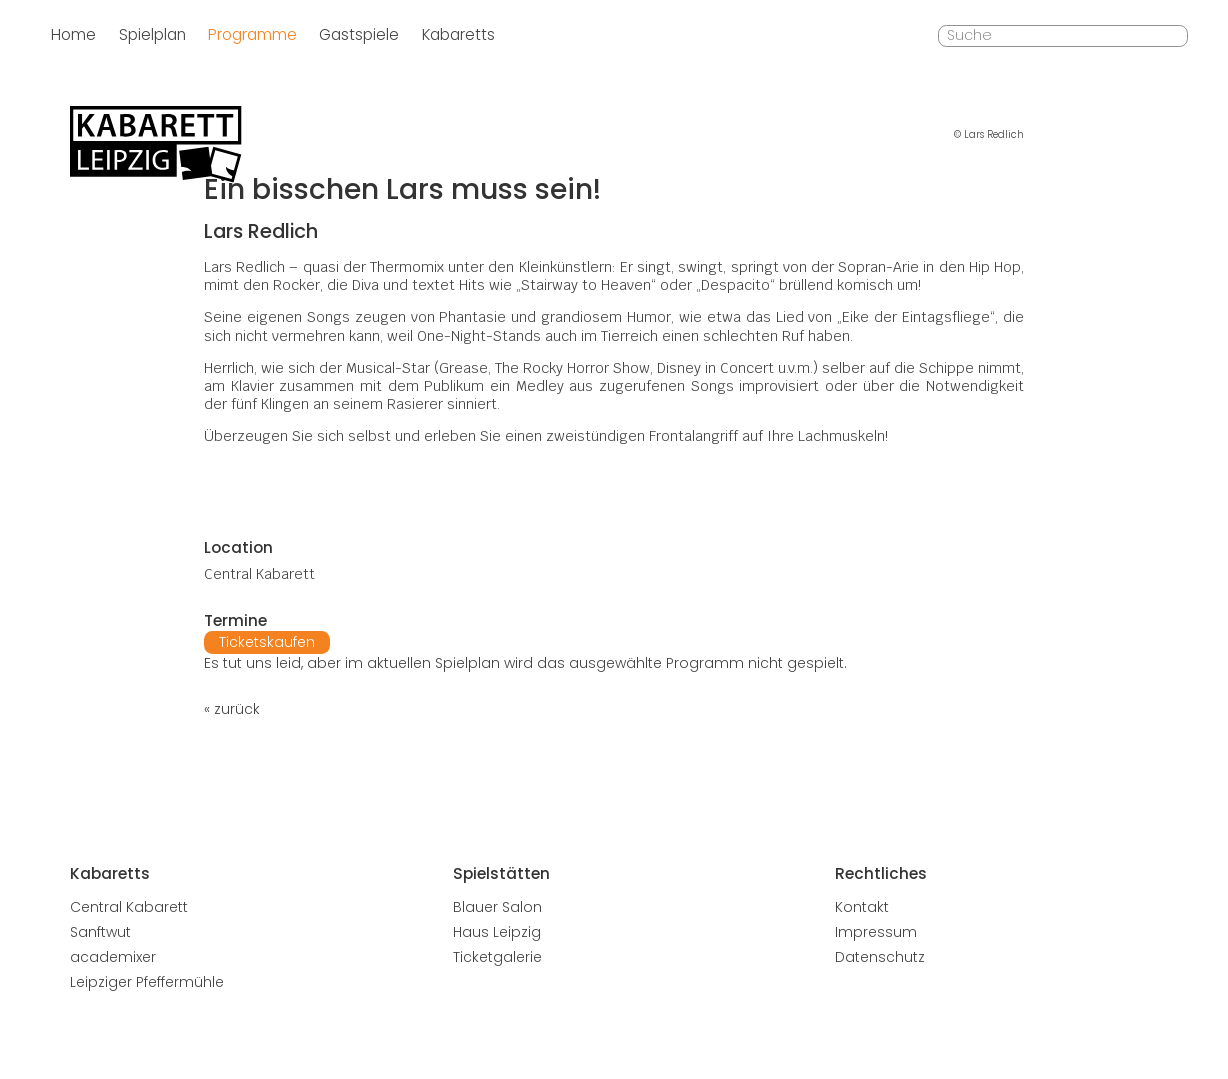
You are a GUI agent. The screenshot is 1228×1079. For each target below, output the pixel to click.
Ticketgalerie (497, 957)
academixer (113, 957)
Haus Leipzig (497, 932)
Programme (252, 34)
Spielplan (152, 34)
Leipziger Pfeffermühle (147, 982)
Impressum (876, 932)
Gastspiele (359, 34)
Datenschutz (880, 957)
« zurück (232, 709)
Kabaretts (458, 34)
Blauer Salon (497, 907)
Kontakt (862, 907)
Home (73, 34)
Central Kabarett (129, 907)
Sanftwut (100, 932)
